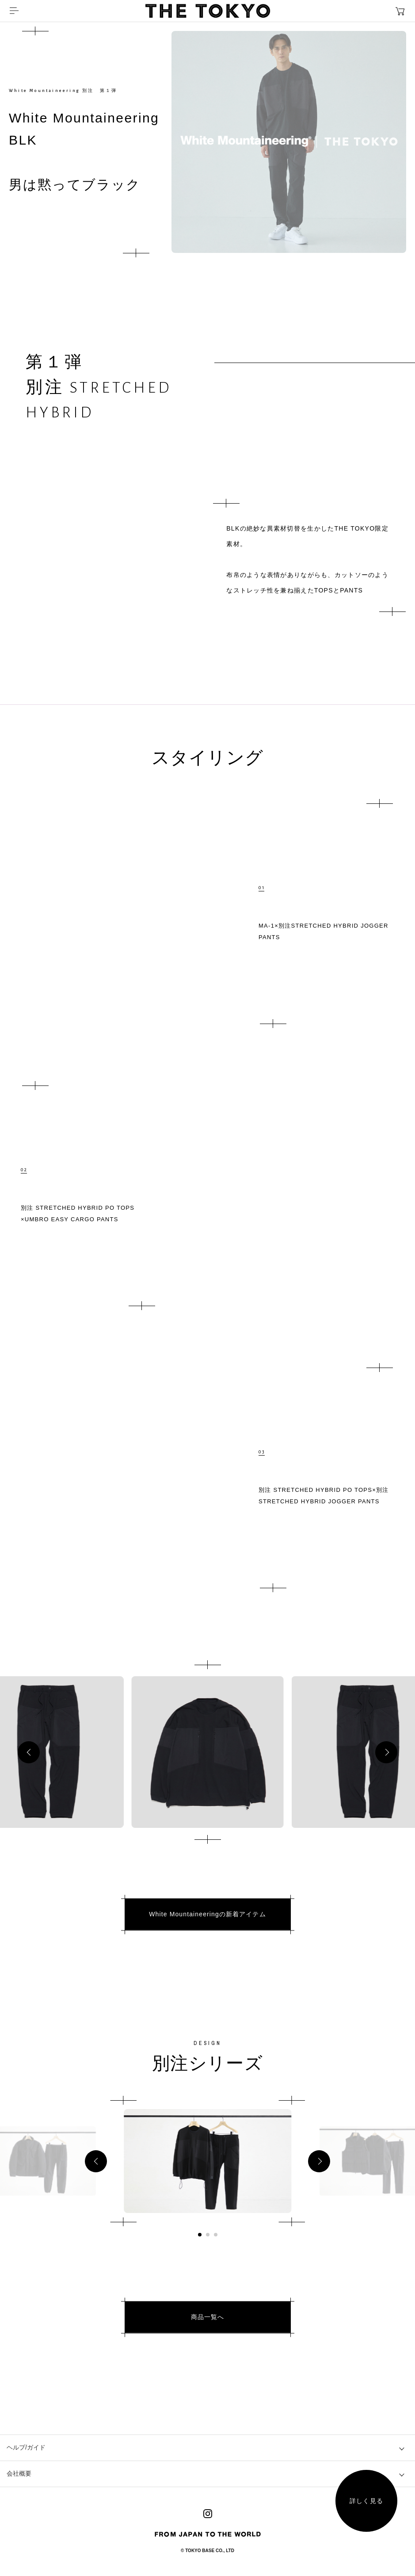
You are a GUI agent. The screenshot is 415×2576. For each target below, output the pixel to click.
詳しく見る (366, 2500)
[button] (29, 1752)
